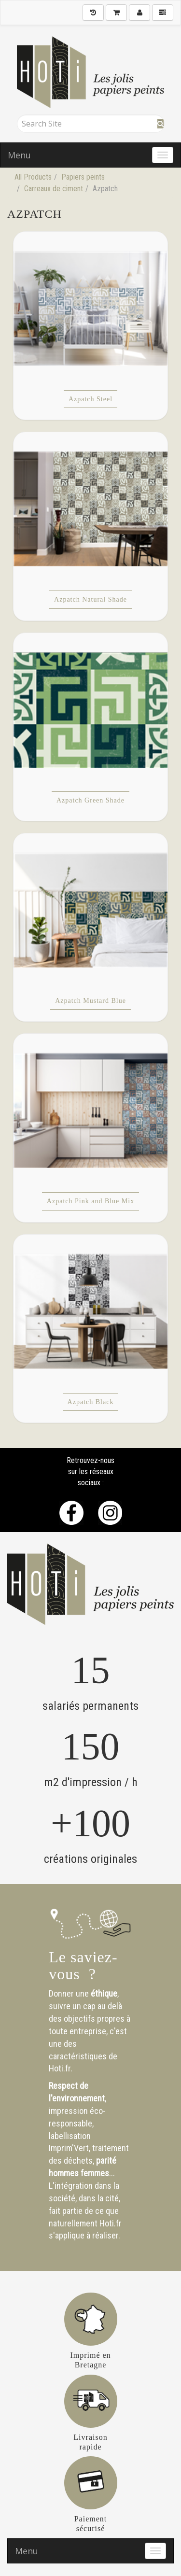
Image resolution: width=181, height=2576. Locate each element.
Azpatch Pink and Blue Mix (90, 1201)
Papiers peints (83, 177)
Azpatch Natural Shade (90, 599)
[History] (93, 12)
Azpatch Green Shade (90, 800)
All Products (33, 177)
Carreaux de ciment (53, 188)
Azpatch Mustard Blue (90, 1000)
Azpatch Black (91, 1402)
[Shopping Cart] (116, 12)
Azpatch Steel (90, 399)
